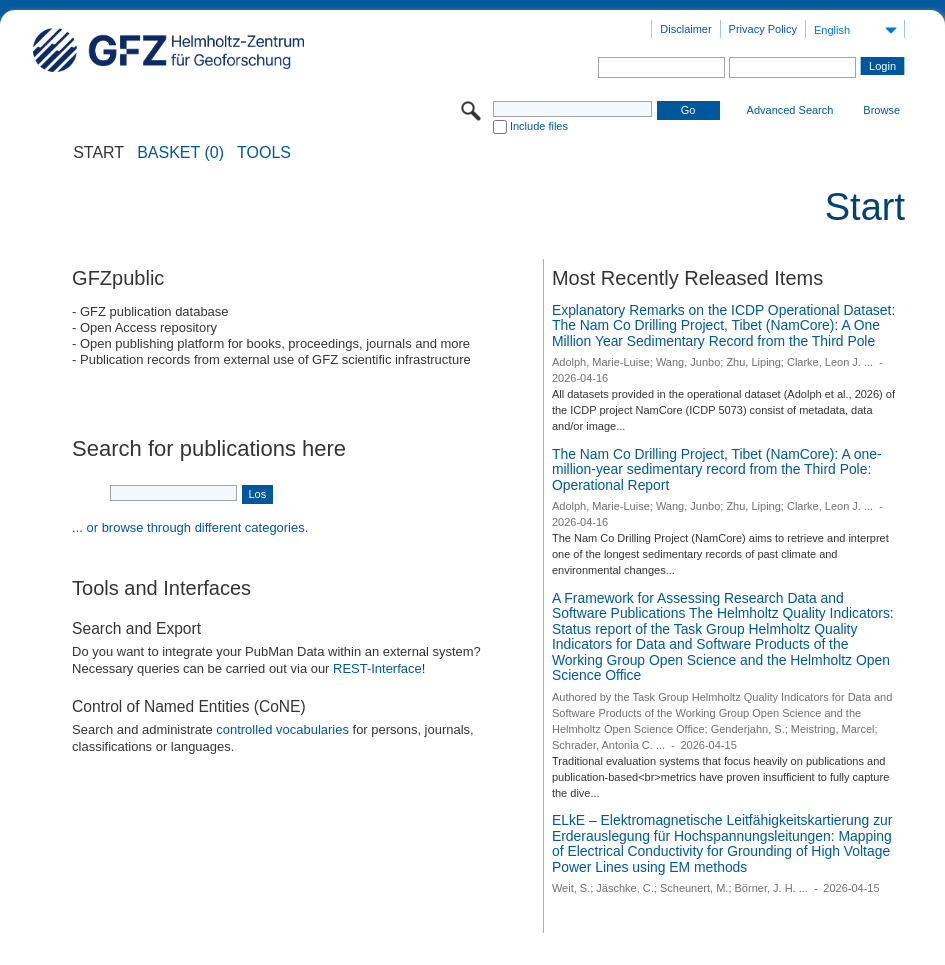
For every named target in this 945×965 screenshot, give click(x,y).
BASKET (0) (180, 153)
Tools (264, 153)
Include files (539, 126)
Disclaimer (685, 29)
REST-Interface (377, 668)
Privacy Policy (763, 29)
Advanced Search (790, 110)
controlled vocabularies (282, 729)
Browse (881, 110)
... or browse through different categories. (190, 527)
